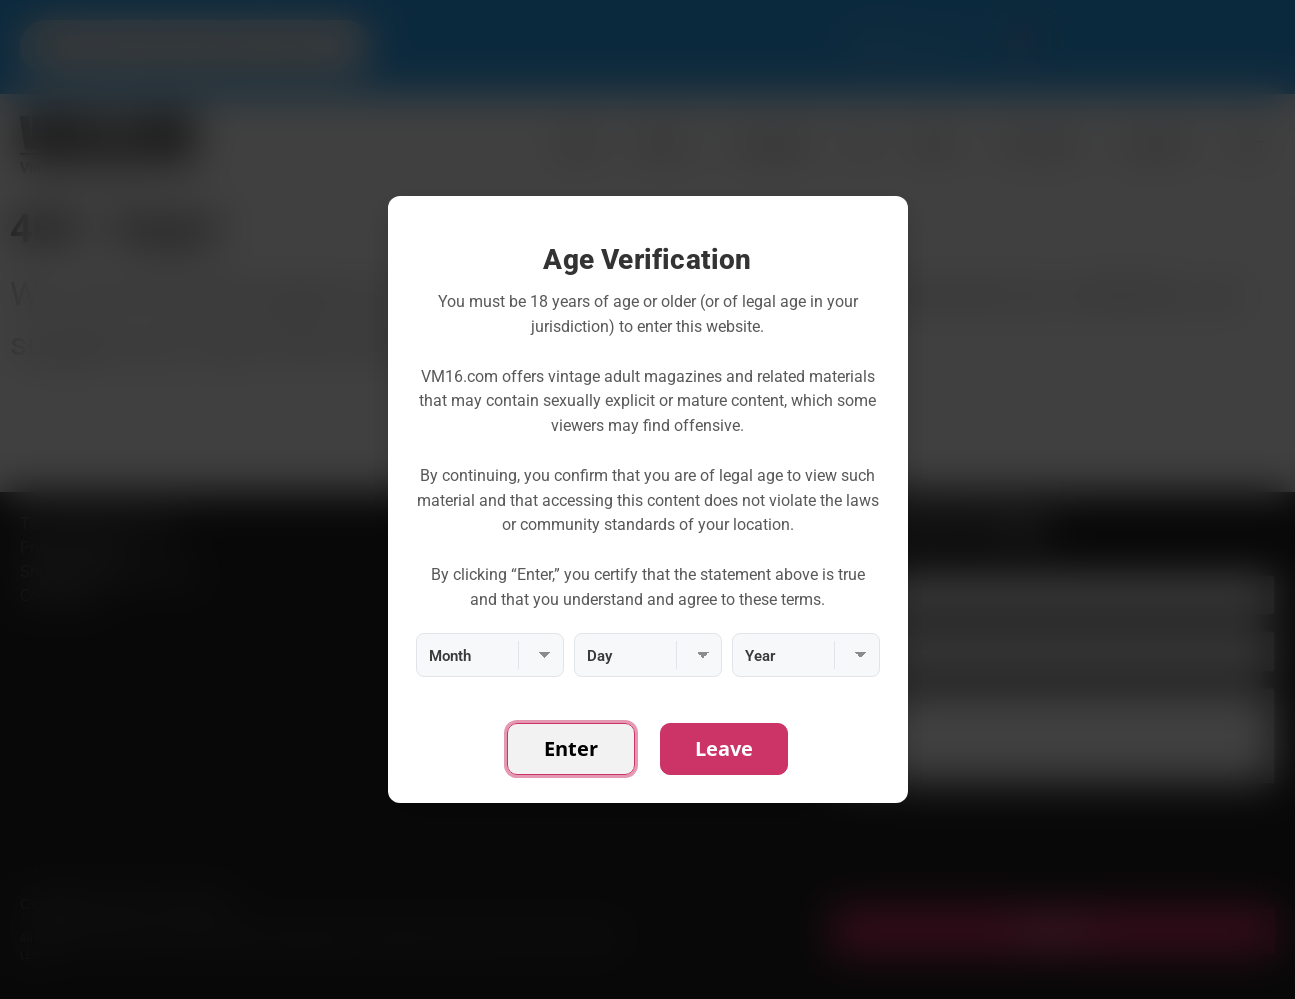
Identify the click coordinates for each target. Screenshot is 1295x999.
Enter (571, 748)
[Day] (648, 655)
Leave (724, 748)
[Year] (806, 655)
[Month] (490, 655)
